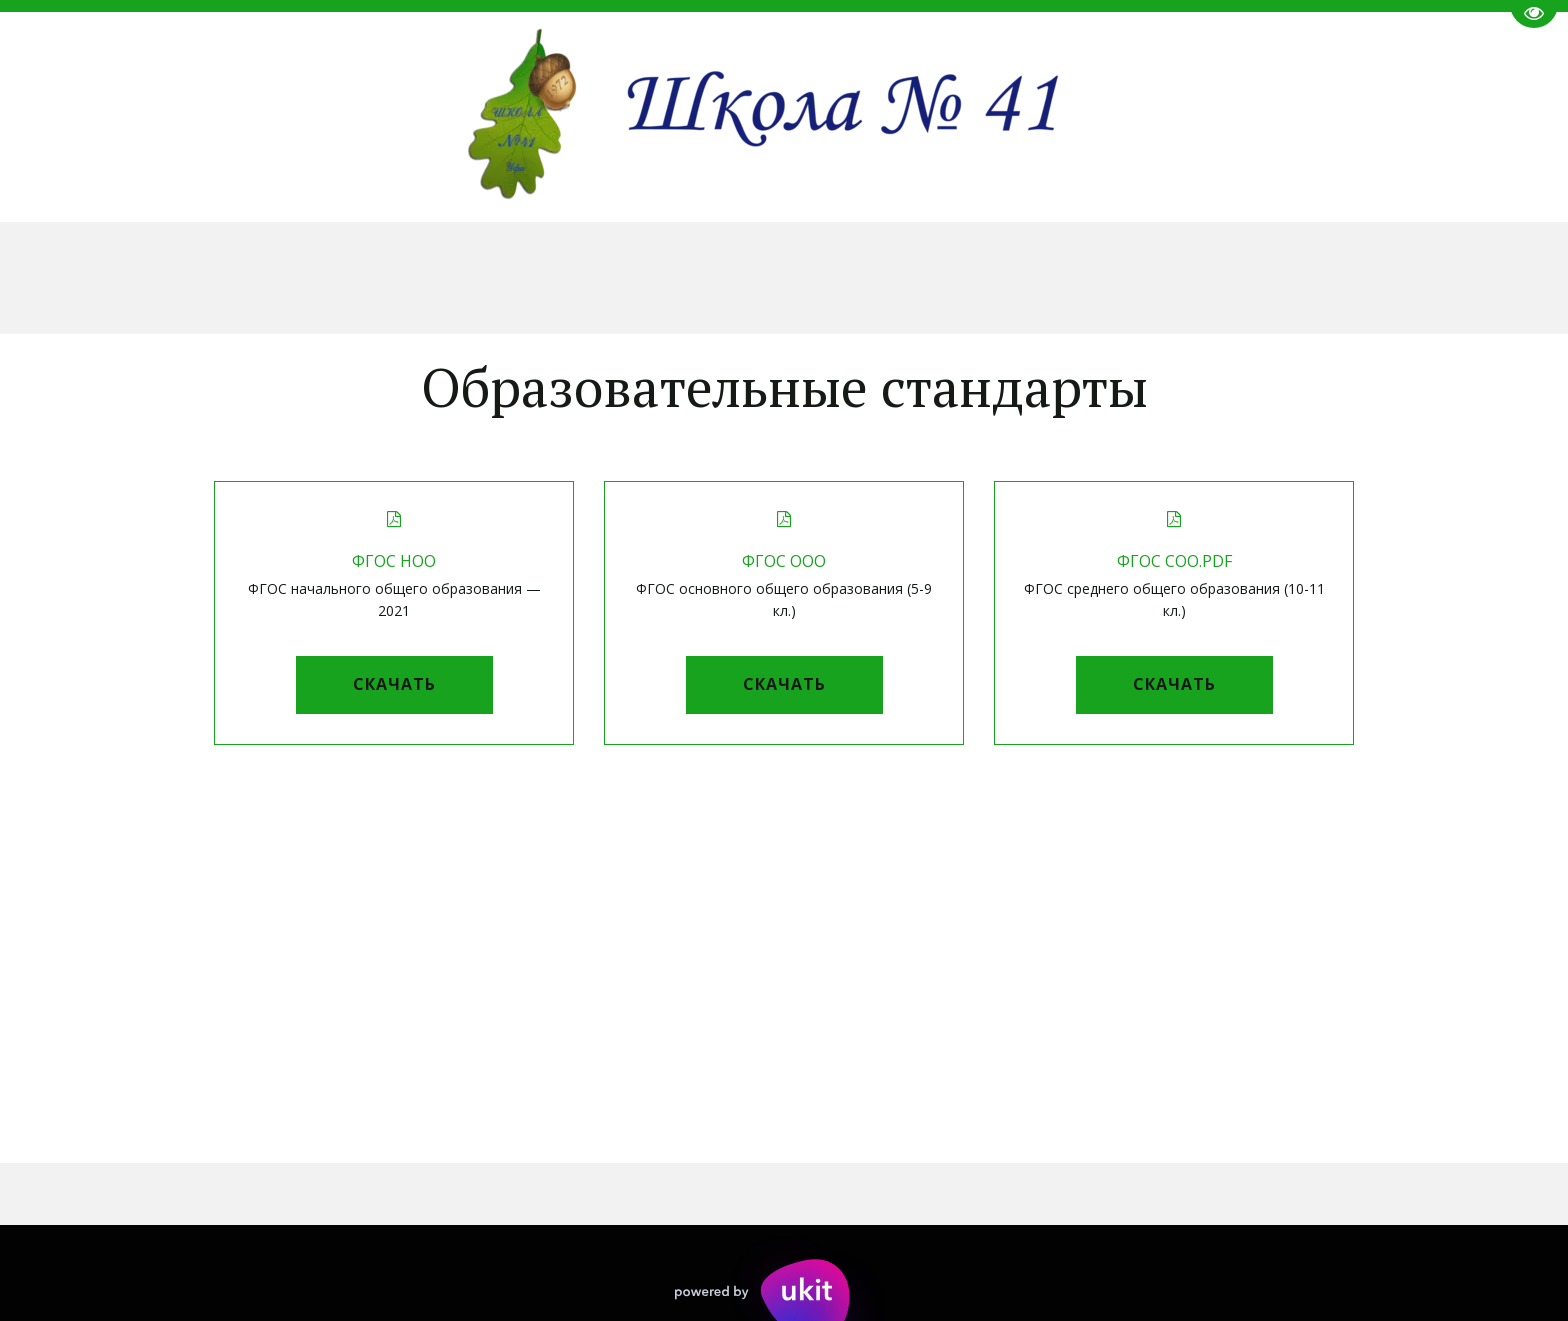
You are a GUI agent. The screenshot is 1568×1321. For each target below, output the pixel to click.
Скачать (394, 684)
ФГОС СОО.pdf (1174, 561)
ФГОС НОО (394, 561)
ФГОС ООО (784, 561)
